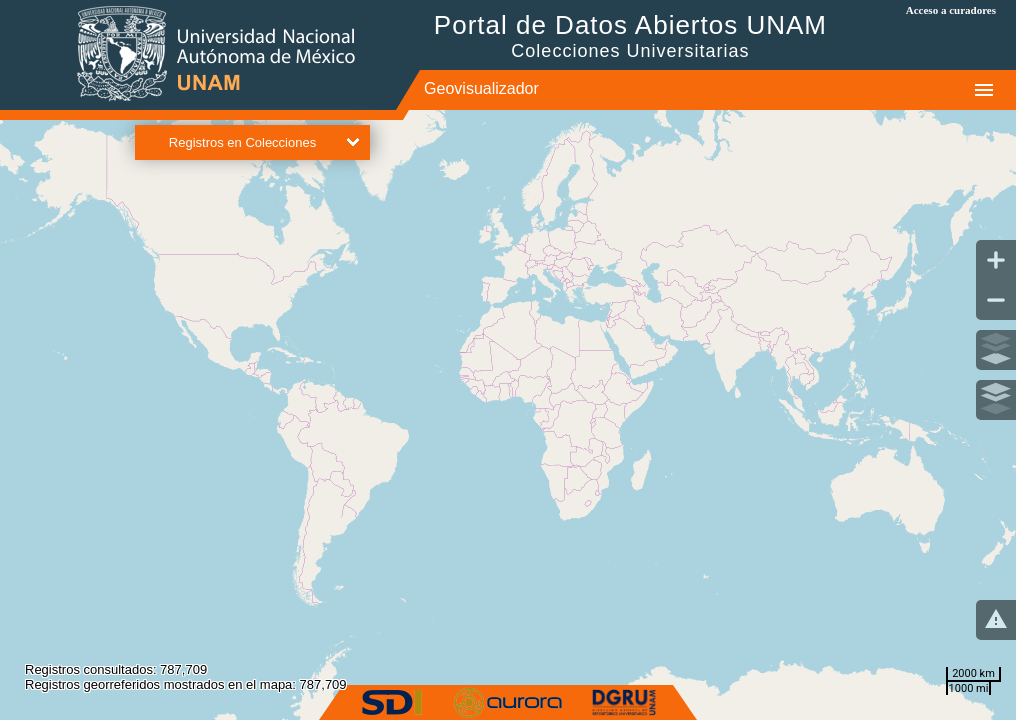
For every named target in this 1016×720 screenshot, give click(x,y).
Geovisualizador (481, 88)
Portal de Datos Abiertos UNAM (630, 36)
